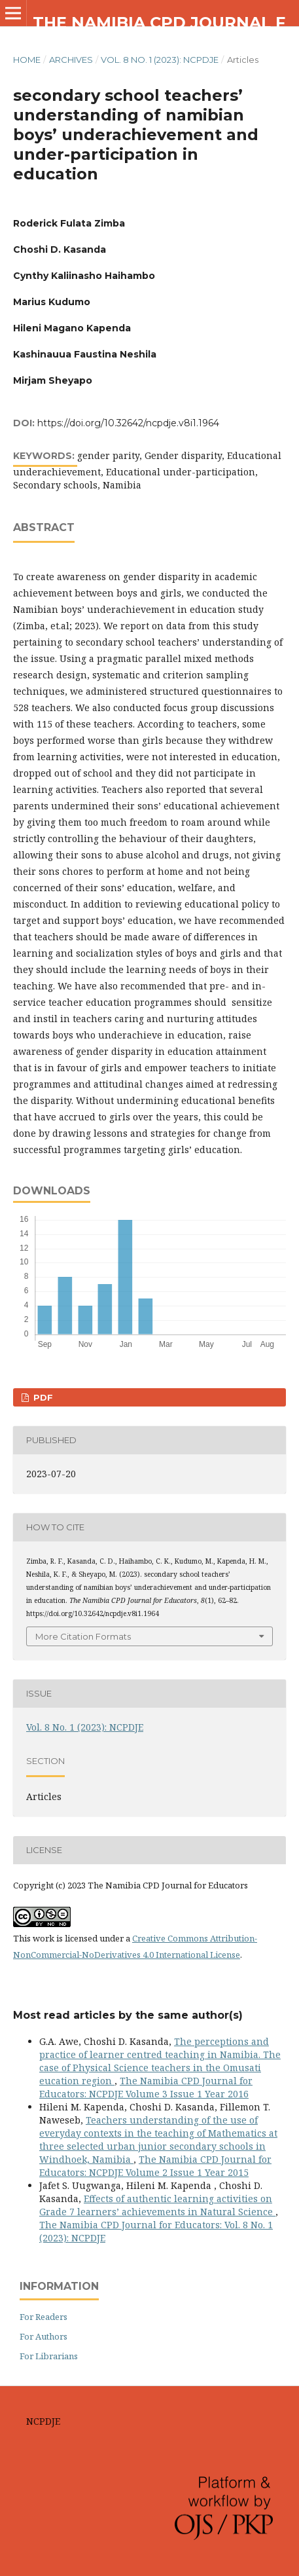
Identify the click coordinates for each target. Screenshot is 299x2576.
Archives (71, 59)
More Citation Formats (83, 1636)
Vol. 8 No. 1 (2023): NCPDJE (160, 59)
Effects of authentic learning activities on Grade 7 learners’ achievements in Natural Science (157, 2205)
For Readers (43, 2317)
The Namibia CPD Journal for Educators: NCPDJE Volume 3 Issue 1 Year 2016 (146, 2087)
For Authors (43, 2336)
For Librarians (49, 2356)
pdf (42, 1397)
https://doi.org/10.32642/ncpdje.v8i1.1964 (128, 423)
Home (27, 59)
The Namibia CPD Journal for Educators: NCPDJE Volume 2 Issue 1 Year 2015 (155, 2166)
